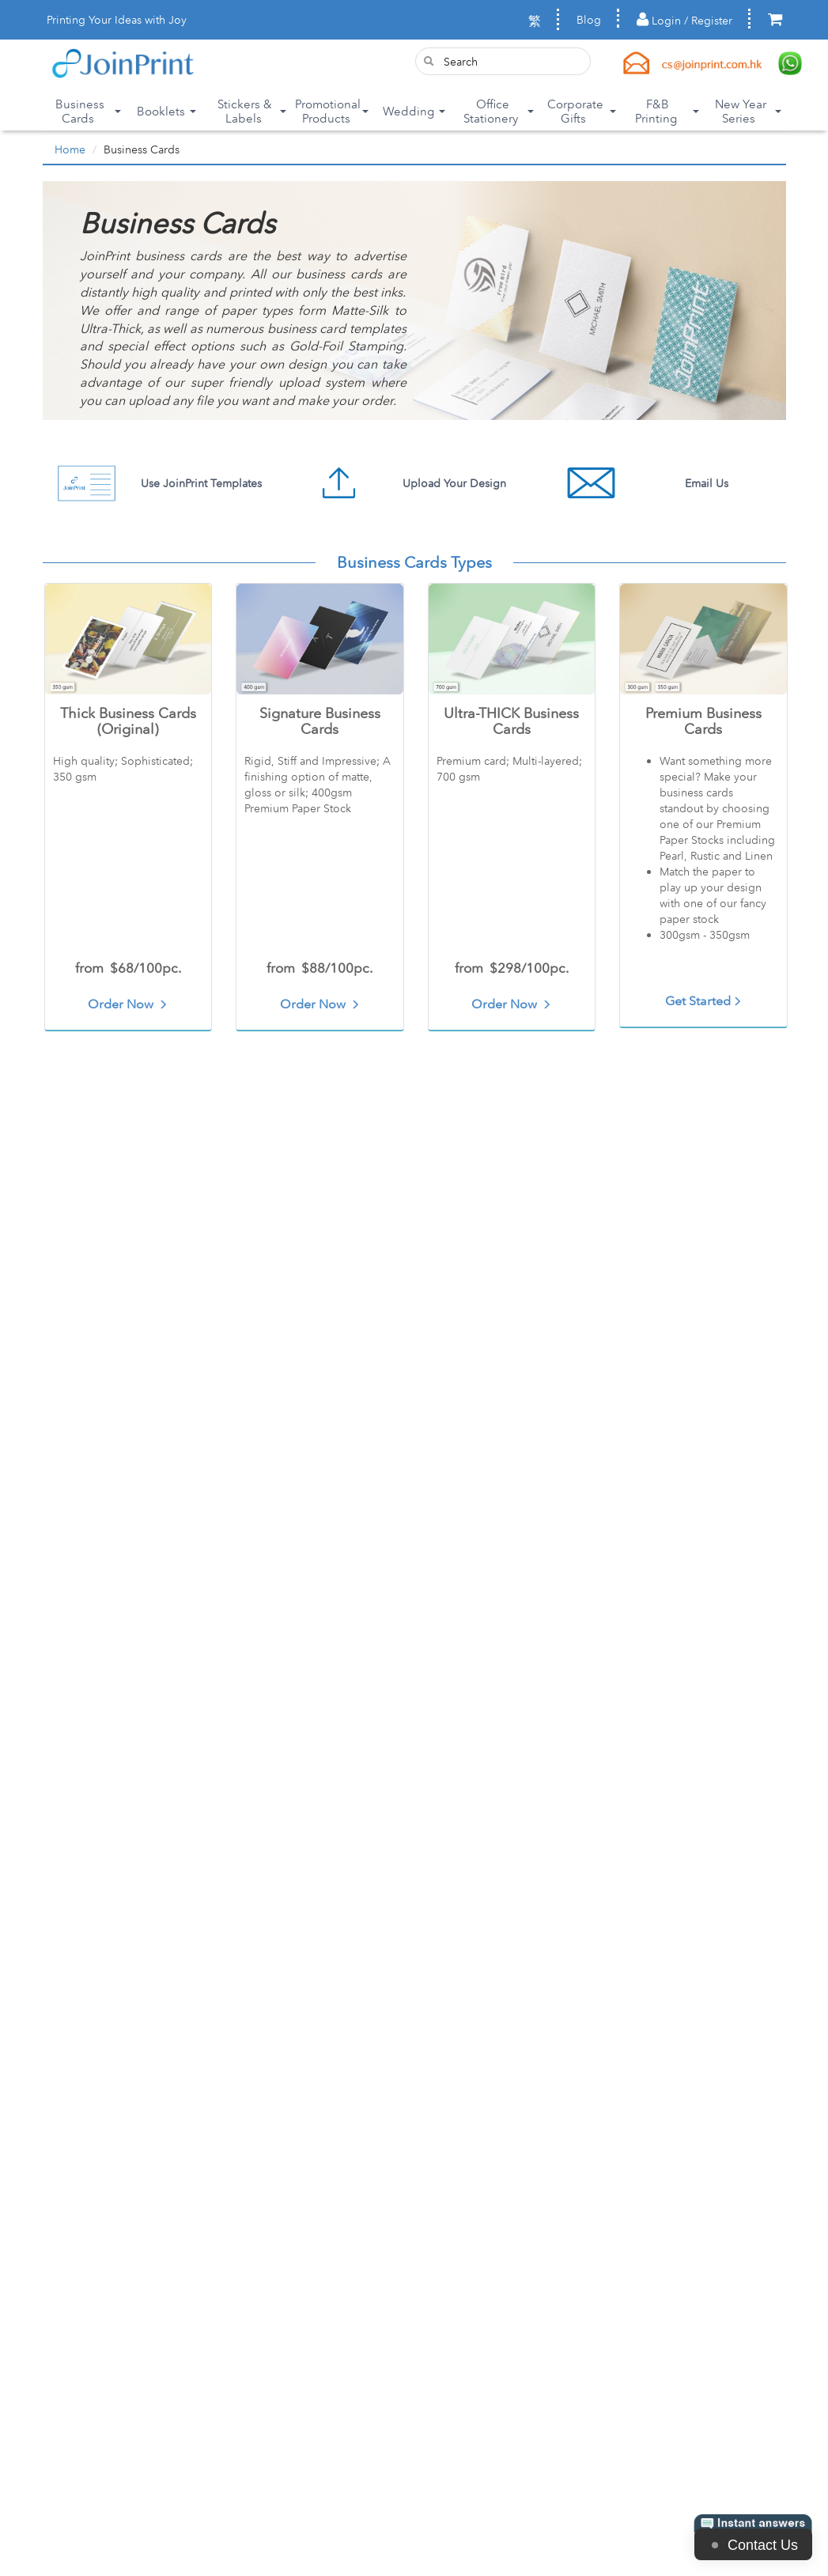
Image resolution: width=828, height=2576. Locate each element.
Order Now (128, 1004)
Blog (589, 20)
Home (70, 149)
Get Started (703, 1000)
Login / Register (684, 20)
